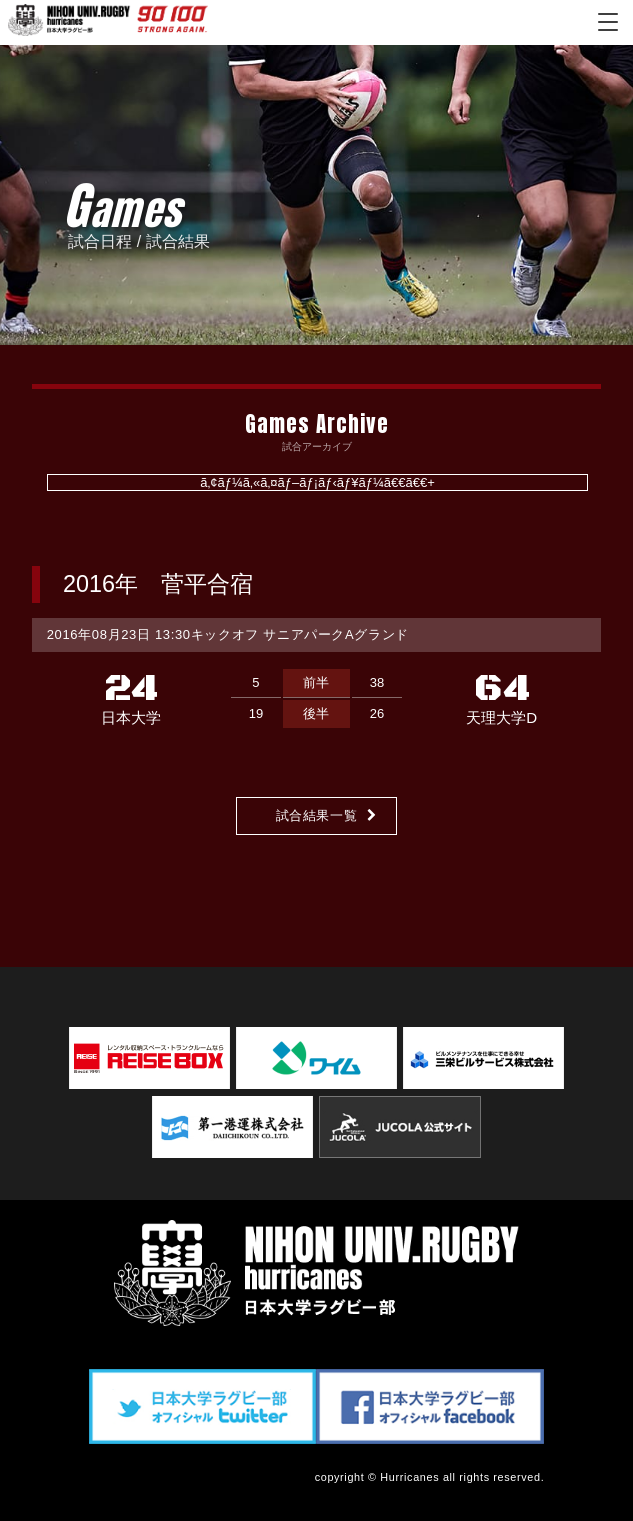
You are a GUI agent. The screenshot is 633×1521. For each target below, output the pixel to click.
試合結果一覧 (317, 815)
